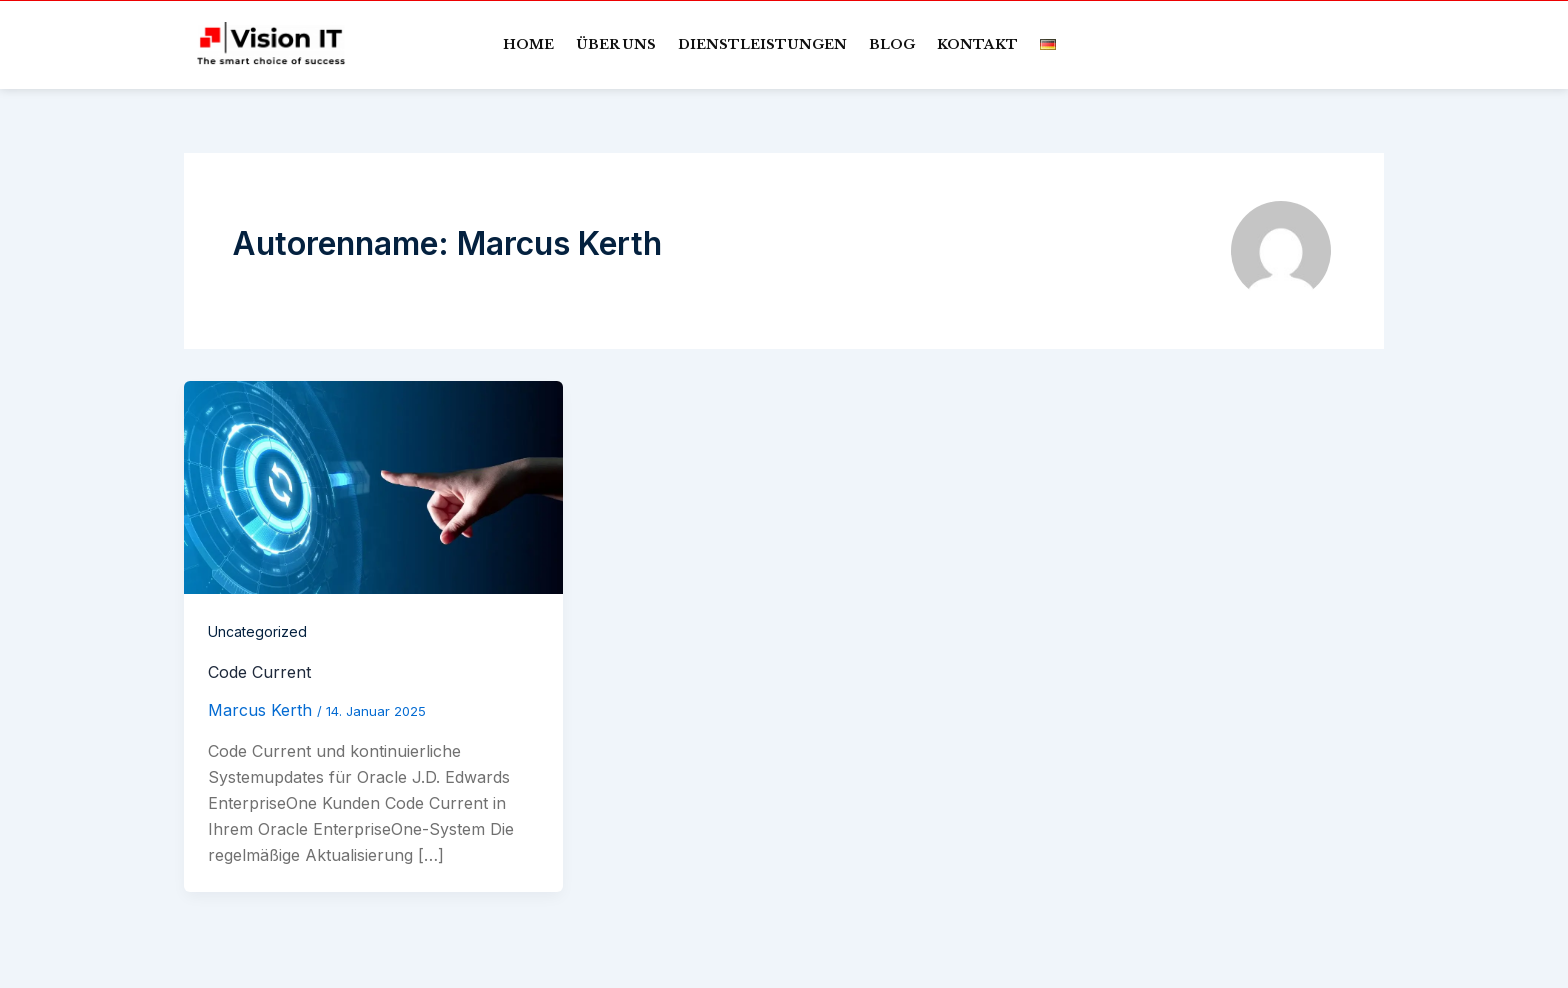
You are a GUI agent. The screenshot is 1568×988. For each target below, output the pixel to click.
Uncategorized (257, 631)
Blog (892, 44)
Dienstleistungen (762, 44)
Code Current (259, 672)
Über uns (616, 44)
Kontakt (977, 44)
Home (528, 44)
